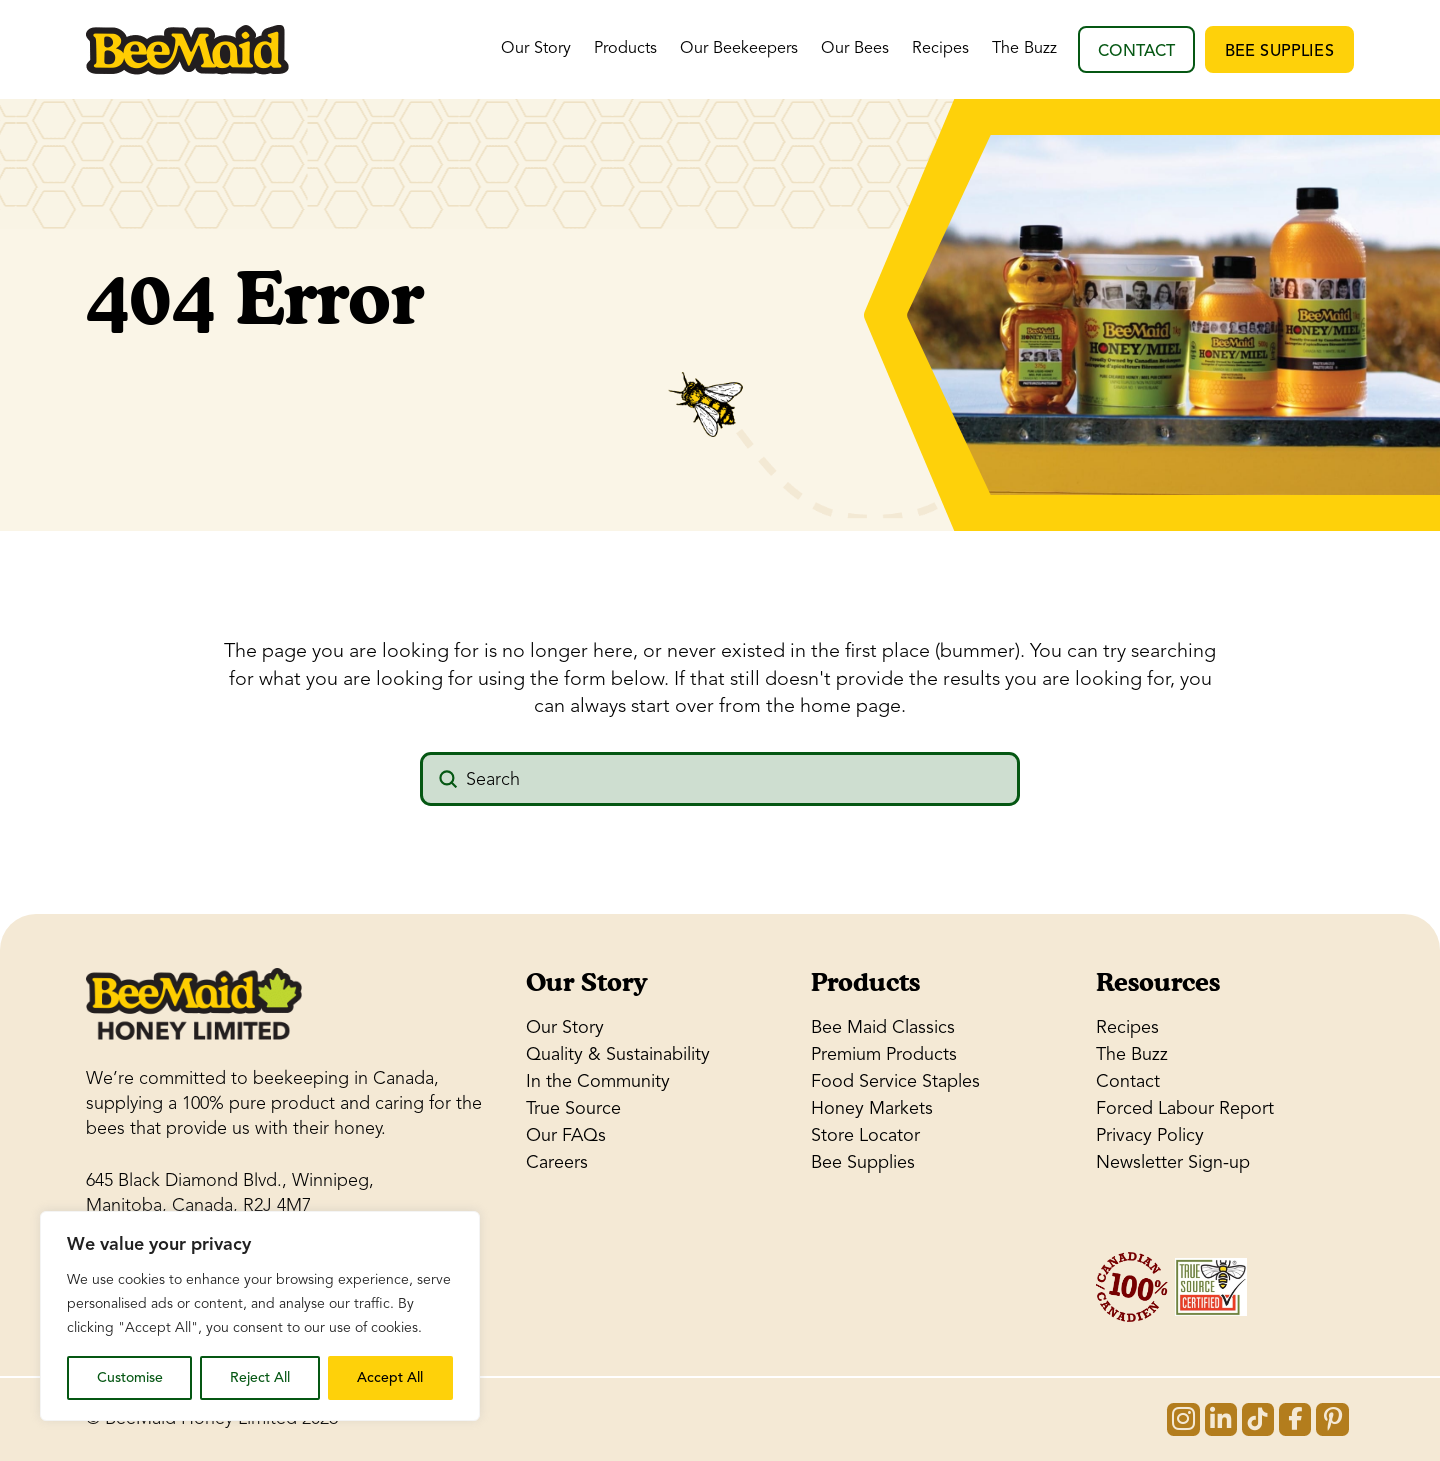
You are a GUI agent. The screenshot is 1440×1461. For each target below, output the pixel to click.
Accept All (390, 1377)
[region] (260, 1316)
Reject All (260, 1377)
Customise (130, 1377)
